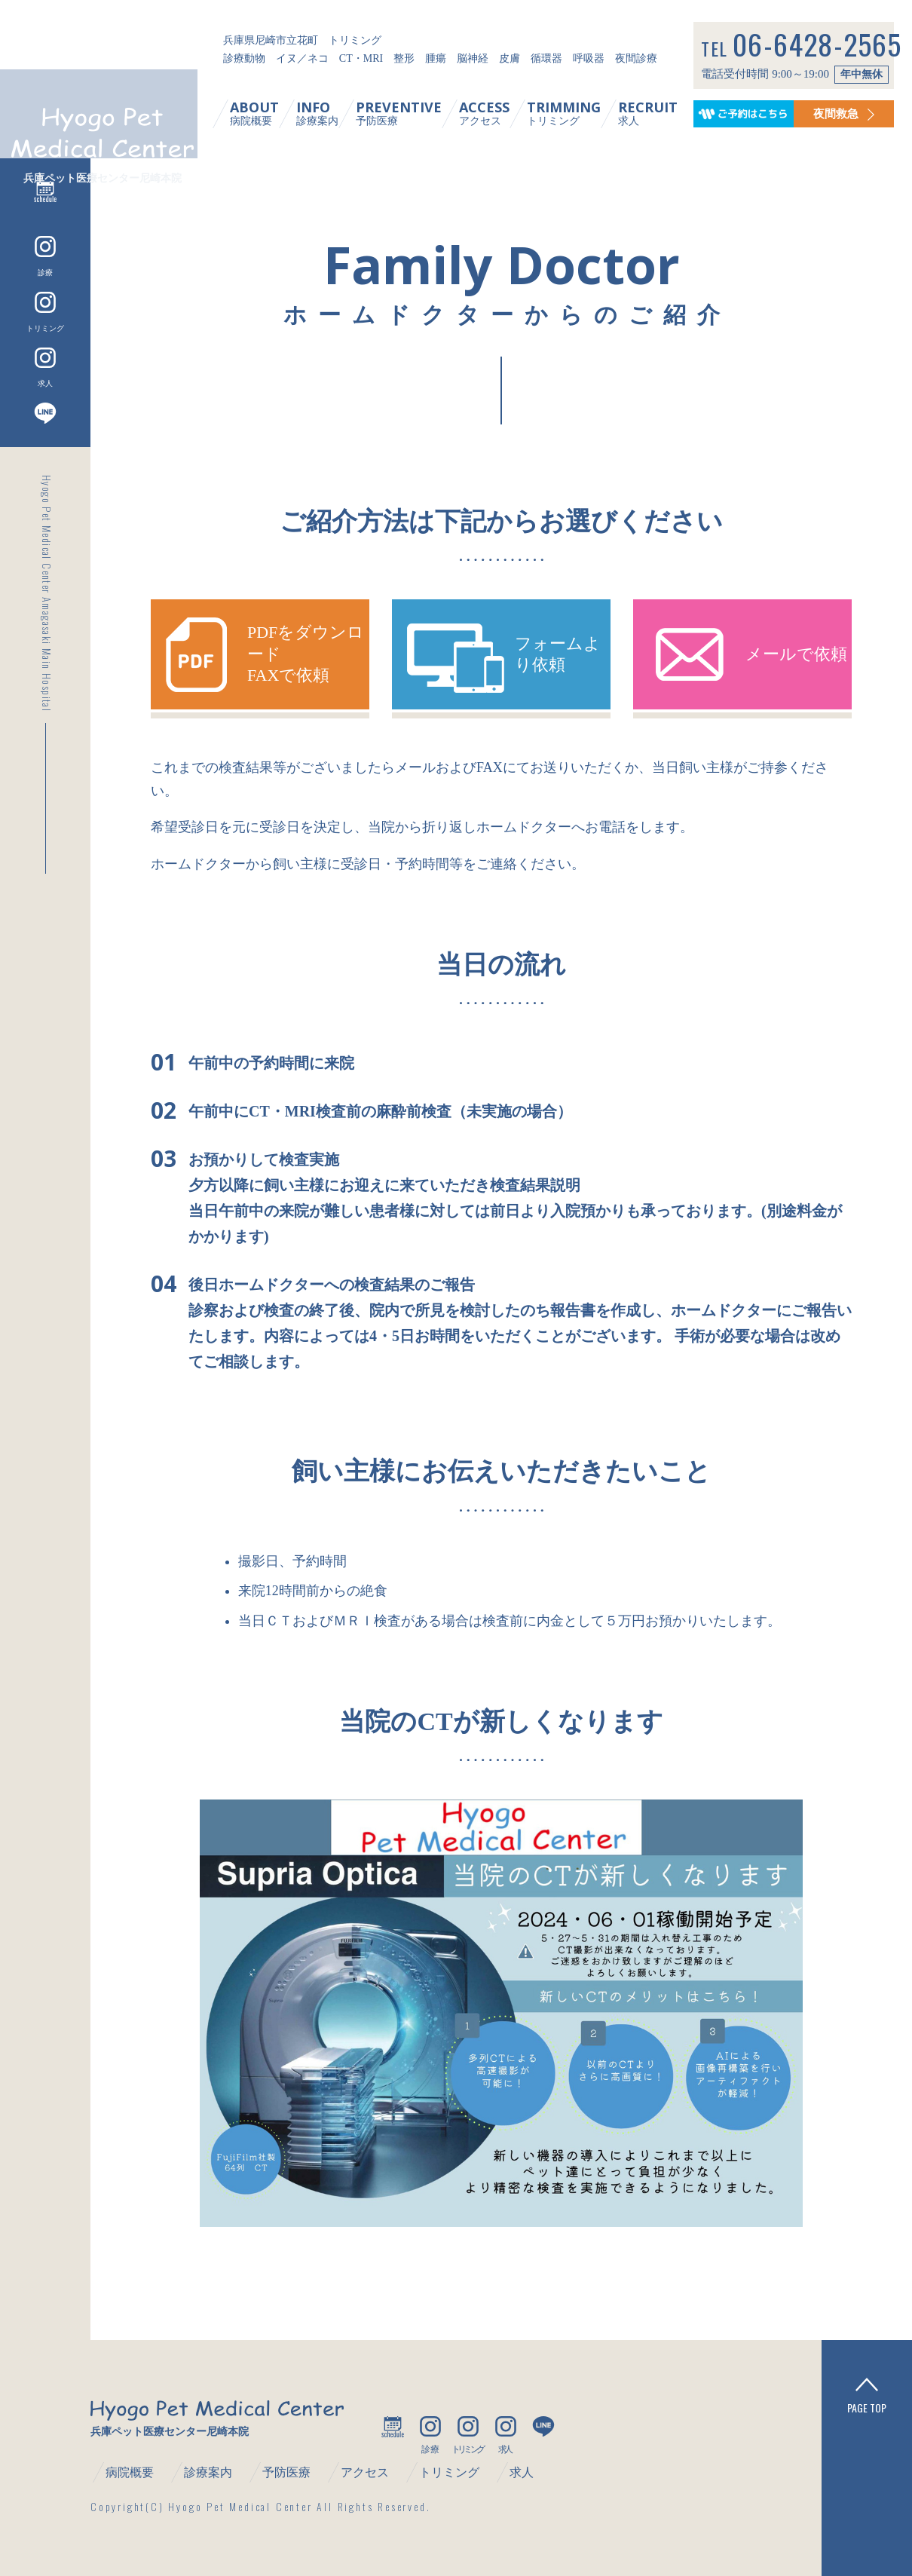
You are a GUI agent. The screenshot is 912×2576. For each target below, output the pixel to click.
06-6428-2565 (823, 47)
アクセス (498, 113)
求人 (661, 113)
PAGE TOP (866, 2396)
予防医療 (412, 113)
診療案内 (331, 113)
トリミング (577, 113)
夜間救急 (857, 113)
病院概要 (267, 113)
